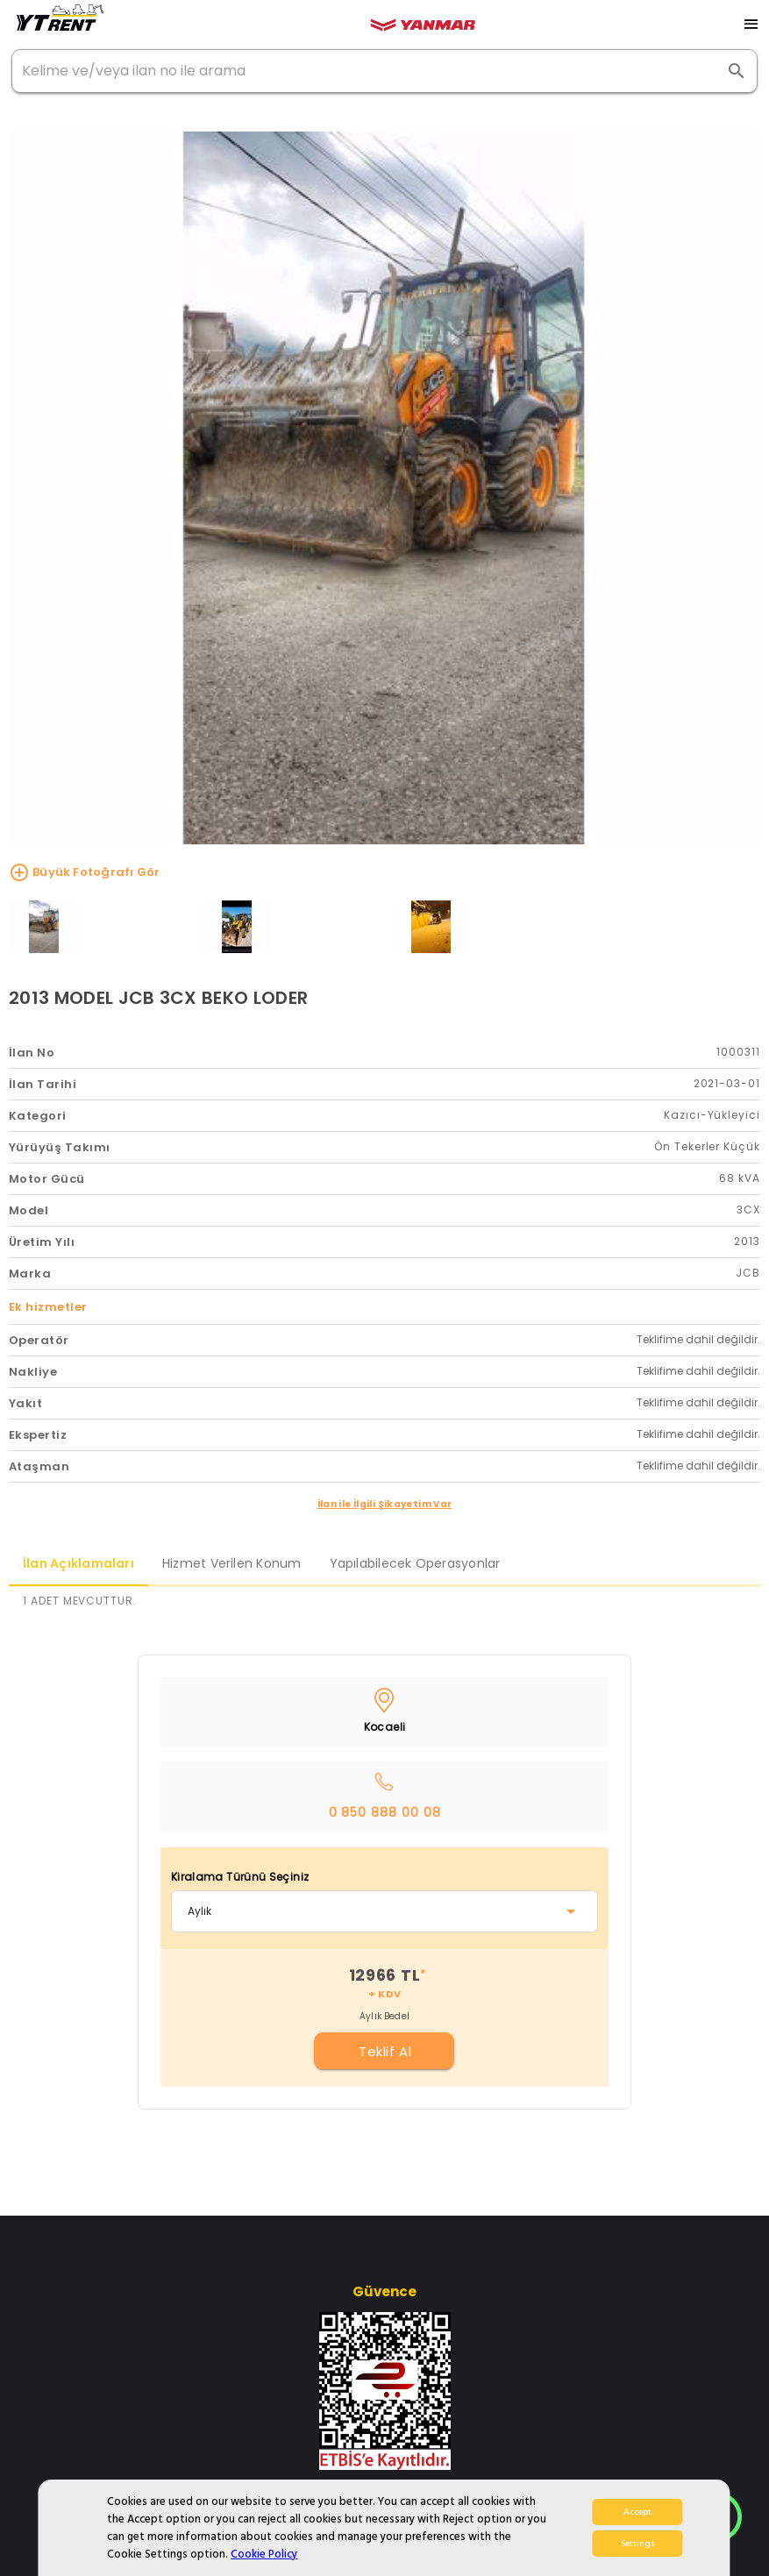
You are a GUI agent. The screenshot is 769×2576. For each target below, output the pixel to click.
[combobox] (384, 1911)
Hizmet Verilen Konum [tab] (232, 1563)
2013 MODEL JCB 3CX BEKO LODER (158, 998)
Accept (637, 2512)
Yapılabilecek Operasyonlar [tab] (415, 1563)
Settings (638, 2544)
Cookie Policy (264, 2554)
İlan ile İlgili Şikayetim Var (384, 1504)
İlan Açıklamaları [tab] (78, 1563)
